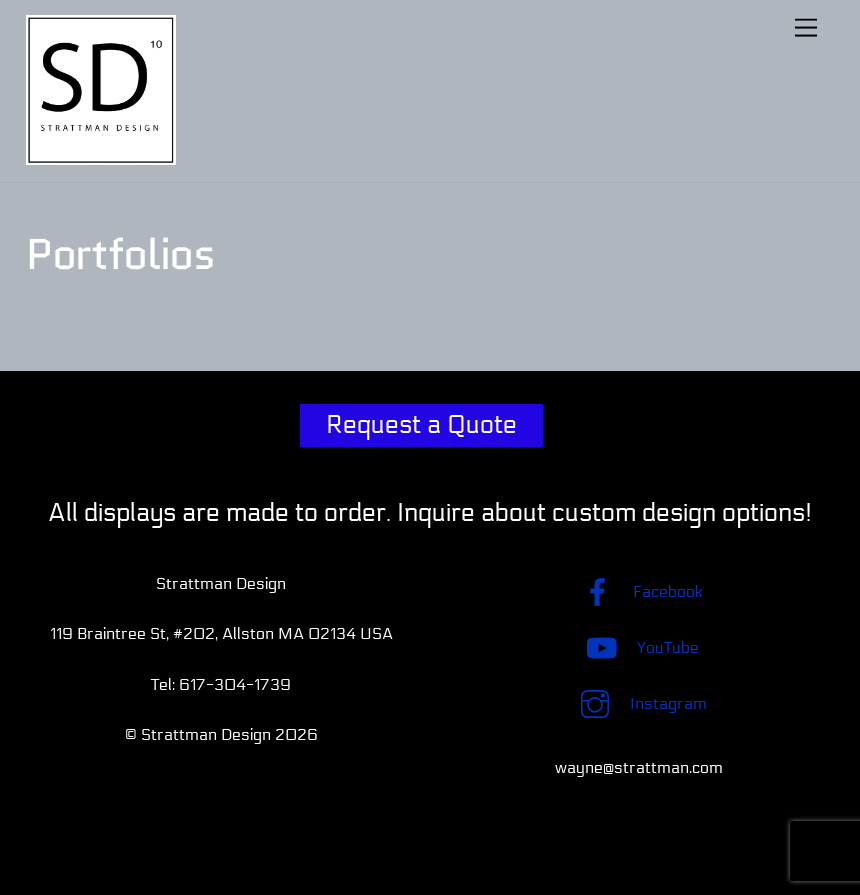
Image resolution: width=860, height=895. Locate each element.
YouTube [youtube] (638, 647)
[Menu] (806, 27)
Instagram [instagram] (639, 703)
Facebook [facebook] (638, 591)
